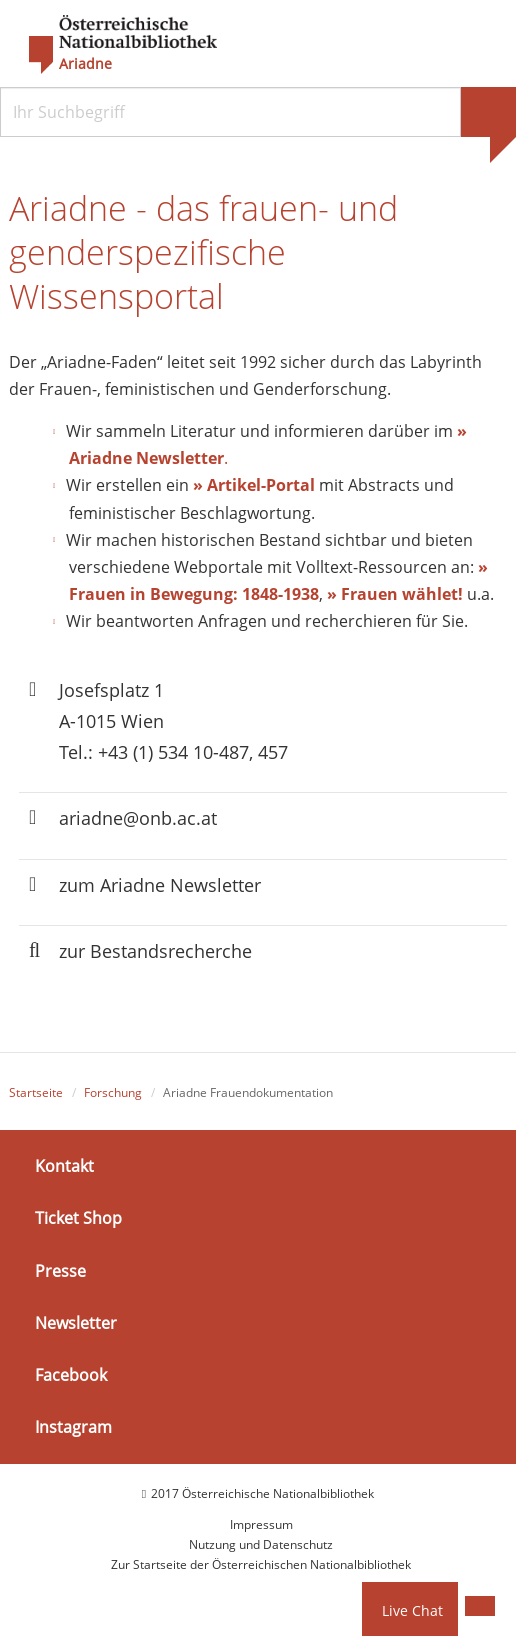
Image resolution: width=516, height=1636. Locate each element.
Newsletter (76, 1323)
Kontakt (64, 1166)
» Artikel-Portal (254, 485)
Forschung (113, 1092)
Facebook (71, 1375)
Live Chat (412, 1610)
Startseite (36, 1092)
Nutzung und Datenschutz (261, 1544)
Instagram (73, 1427)
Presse (60, 1270)
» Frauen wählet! (395, 594)
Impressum (261, 1524)
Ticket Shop (78, 1218)
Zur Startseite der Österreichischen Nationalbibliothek (261, 1564)
